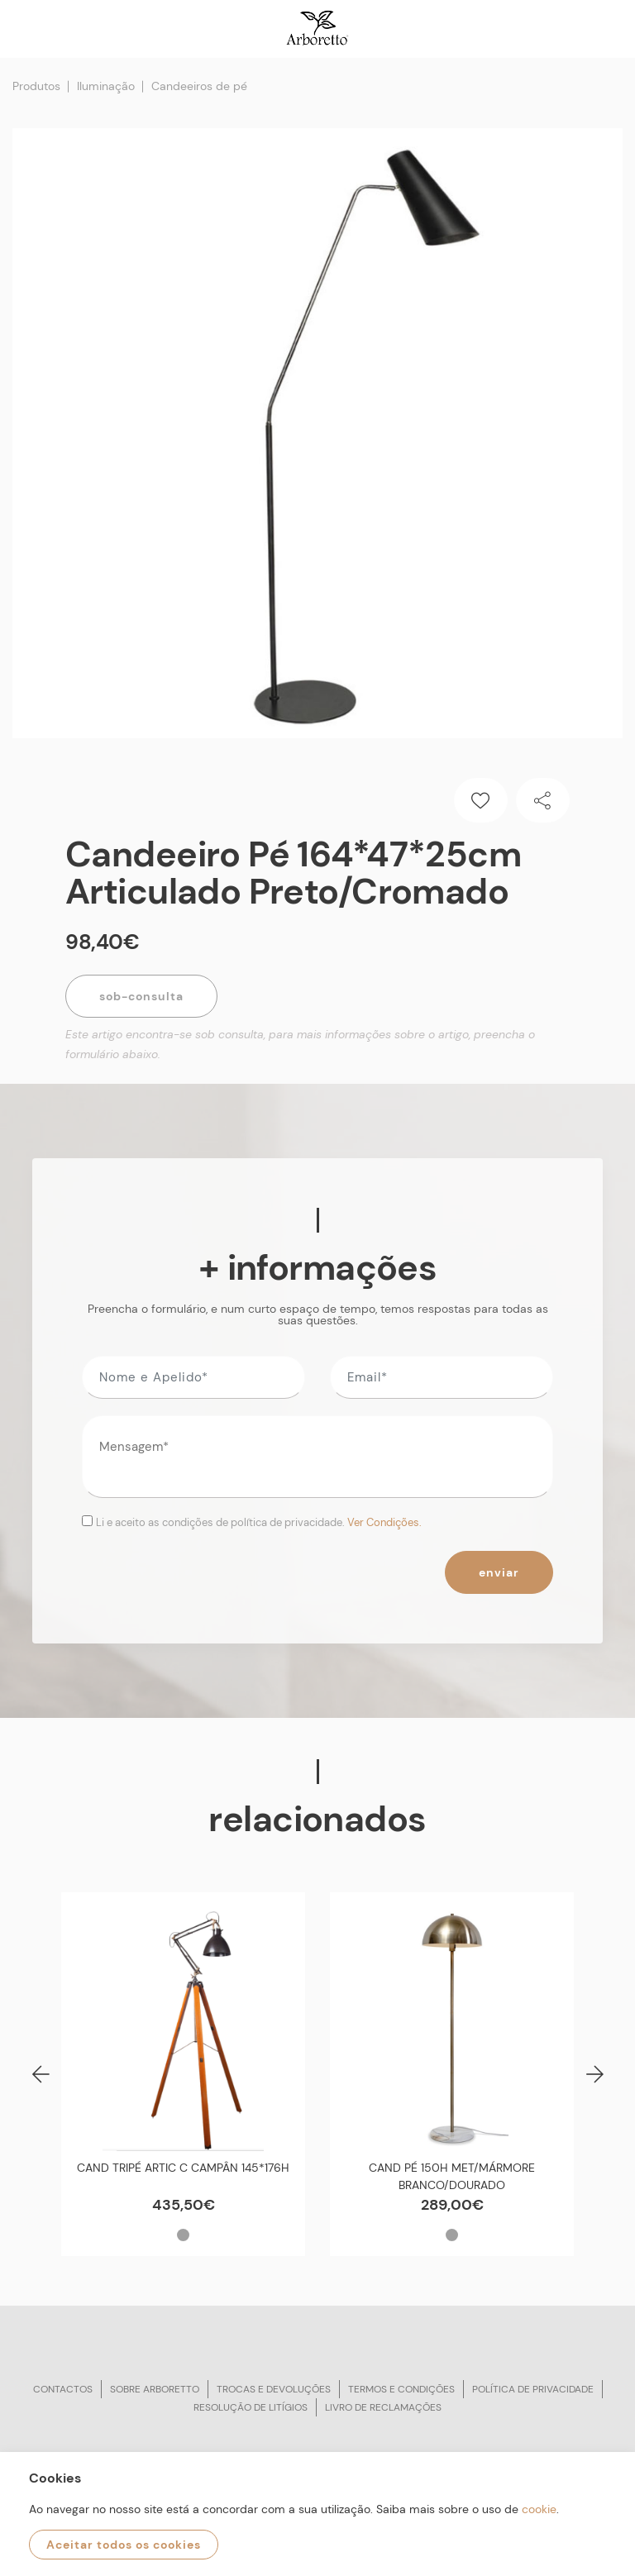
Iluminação (106, 86)
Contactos (63, 2389)
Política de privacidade (533, 2389)
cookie (539, 2509)
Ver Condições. (384, 1522)
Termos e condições (401, 2389)
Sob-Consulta (141, 996)
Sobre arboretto (154, 2389)
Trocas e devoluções (274, 2389)
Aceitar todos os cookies (123, 2544)
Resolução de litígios (250, 2407)
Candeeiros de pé (199, 86)
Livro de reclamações (383, 2407)
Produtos (36, 86)
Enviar (499, 1572)
